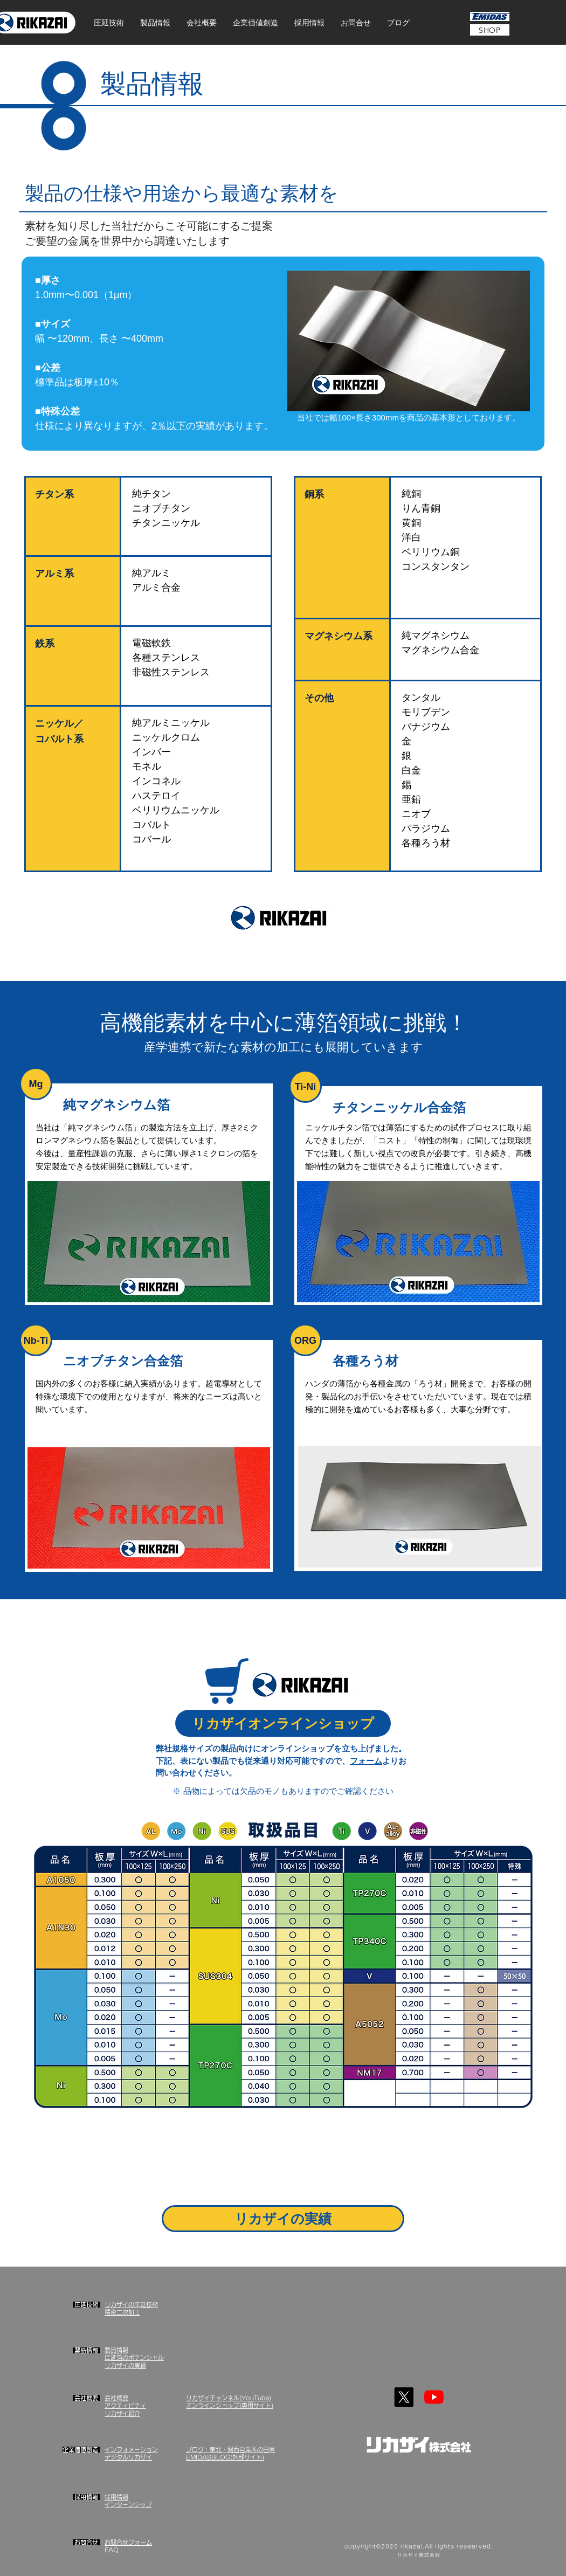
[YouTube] (434, 2397)
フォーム (366, 1760)
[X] (403, 2397)
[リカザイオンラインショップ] (283, 1723)
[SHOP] (489, 30)
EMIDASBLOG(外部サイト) (225, 2457)
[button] (109, 23)
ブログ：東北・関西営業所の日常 (230, 2450)
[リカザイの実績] (283, 2218)
